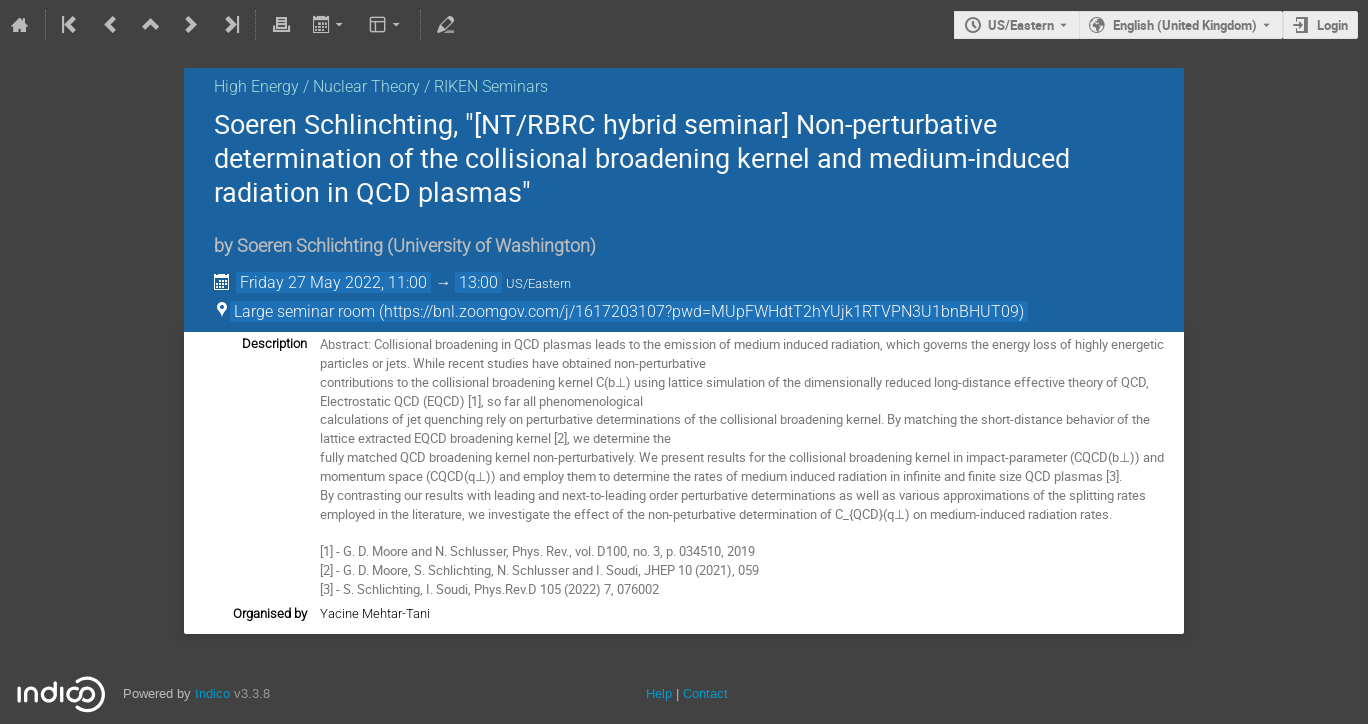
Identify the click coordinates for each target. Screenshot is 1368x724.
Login (1332, 25)
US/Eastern (1021, 25)
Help (659, 693)
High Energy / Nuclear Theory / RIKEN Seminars (381, 86)
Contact (705, 693)
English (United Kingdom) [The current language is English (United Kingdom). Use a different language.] (1185, 25)
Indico (212, 693)
